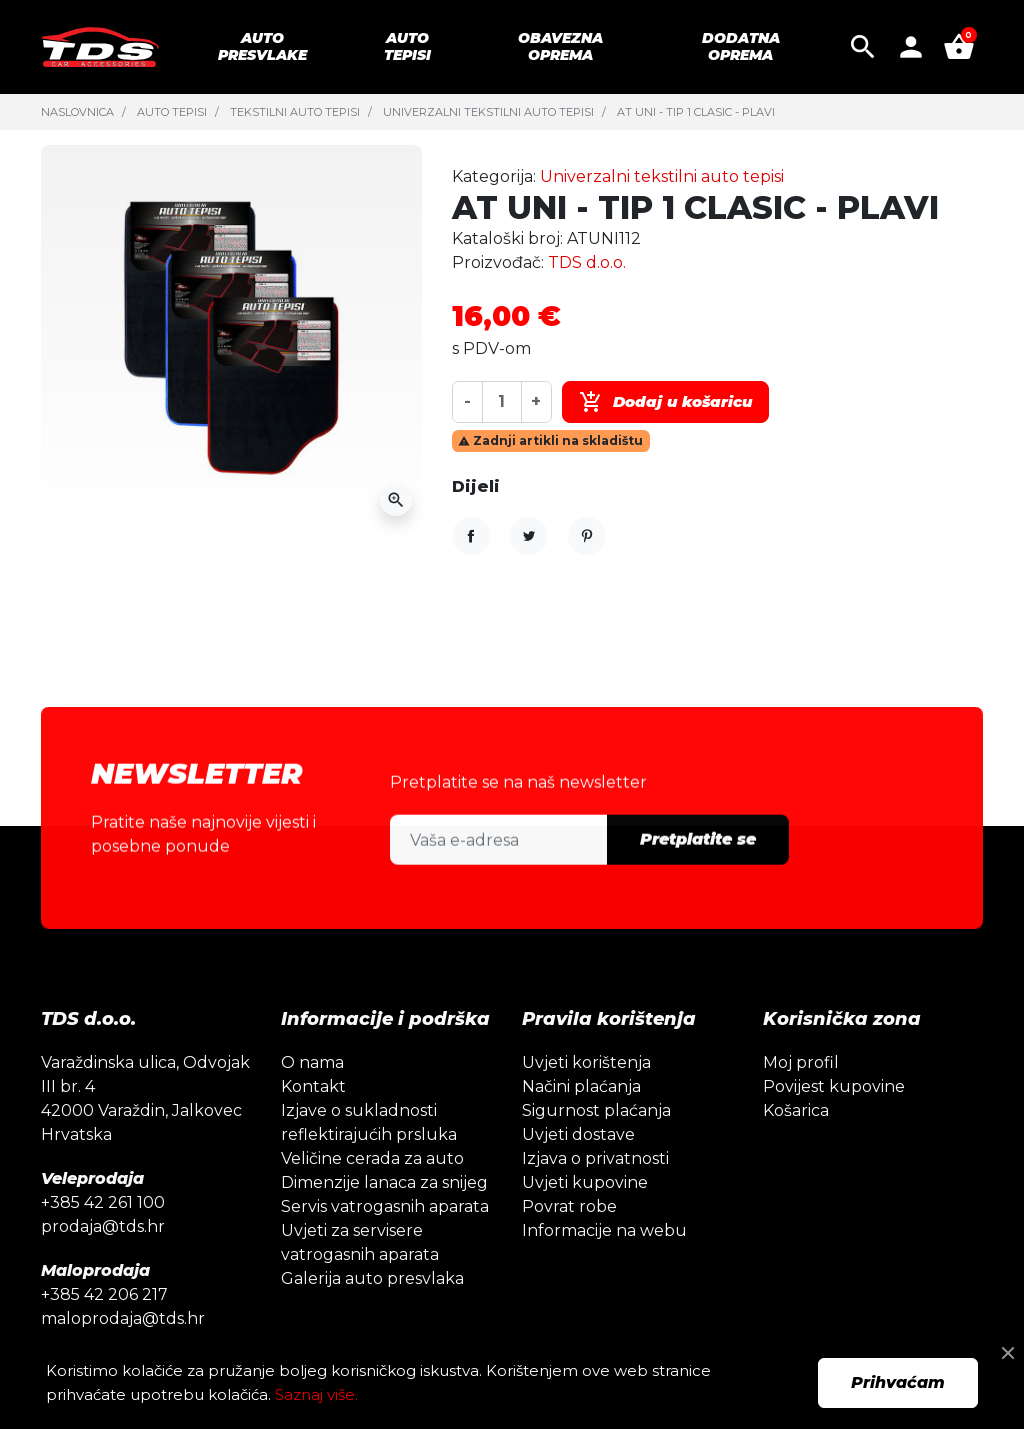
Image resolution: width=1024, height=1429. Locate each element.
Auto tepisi (172, 112)
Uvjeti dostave (578, 1170)
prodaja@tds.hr (103, 1262)
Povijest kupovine (834, 1122)
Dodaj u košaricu (665, 402)
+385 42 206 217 (104, 1330)
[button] (863, 47)
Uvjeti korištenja (586, 1098)
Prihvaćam (898, 1382)
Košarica (796, 1146)
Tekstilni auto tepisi (295, 112)
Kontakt (313, 1122)
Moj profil (801, 1098)
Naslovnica (77, 112)
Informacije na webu (604, 1266)
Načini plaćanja (581, 1122)
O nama (312, 1098)
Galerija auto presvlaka (372, 1314)
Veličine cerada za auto (372, 1194)
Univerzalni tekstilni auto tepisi (488, 112)
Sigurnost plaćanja (596, 1146)
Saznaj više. (316, 1394)
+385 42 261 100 (103, 1238)
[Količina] (502, 401)
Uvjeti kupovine (585, 1218)
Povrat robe (569, 1242)
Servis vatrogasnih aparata (385, 1242)
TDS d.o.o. (587, 262)
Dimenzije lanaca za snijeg (384, 1218)
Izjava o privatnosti (595, 1194)
